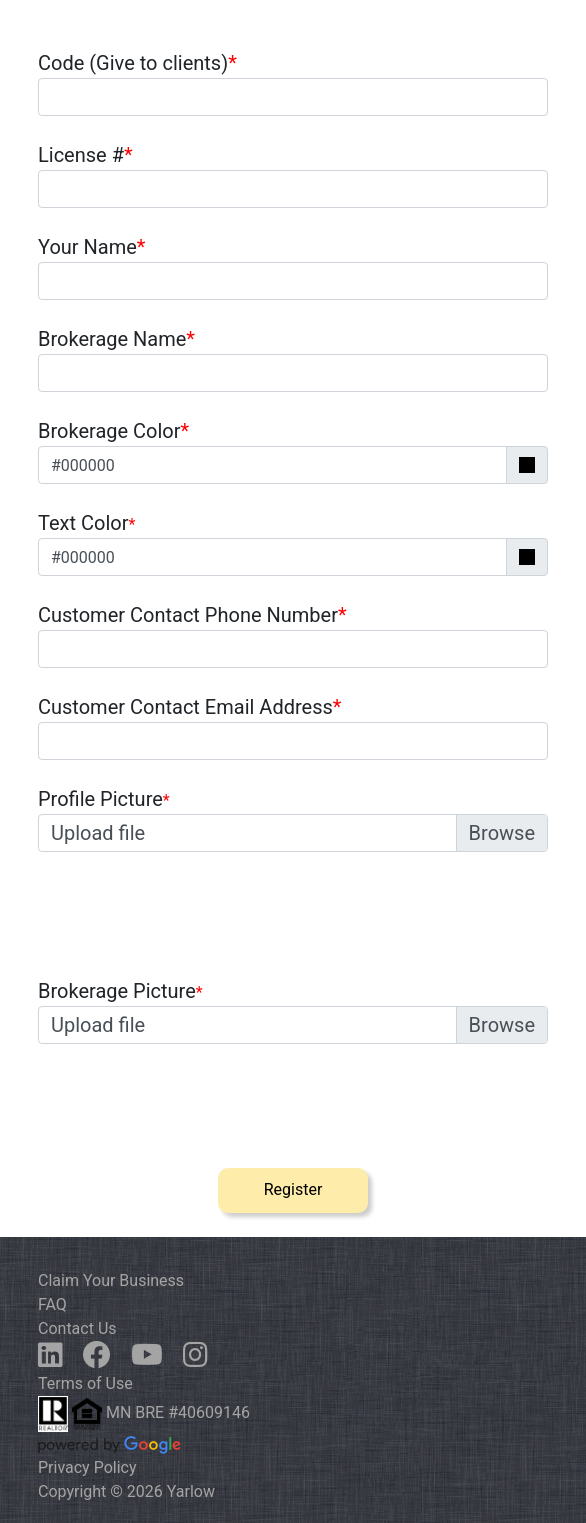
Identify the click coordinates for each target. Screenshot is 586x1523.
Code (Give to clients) (137, 63)
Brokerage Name (116, 339)
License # (85, 155)
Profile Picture (100, 799)
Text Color (83, 523)
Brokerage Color (113, 431)
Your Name (91, 247)
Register (293, 1189)
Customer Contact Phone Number (192, 615)
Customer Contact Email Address (189, 707)
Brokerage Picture (117, 991)
